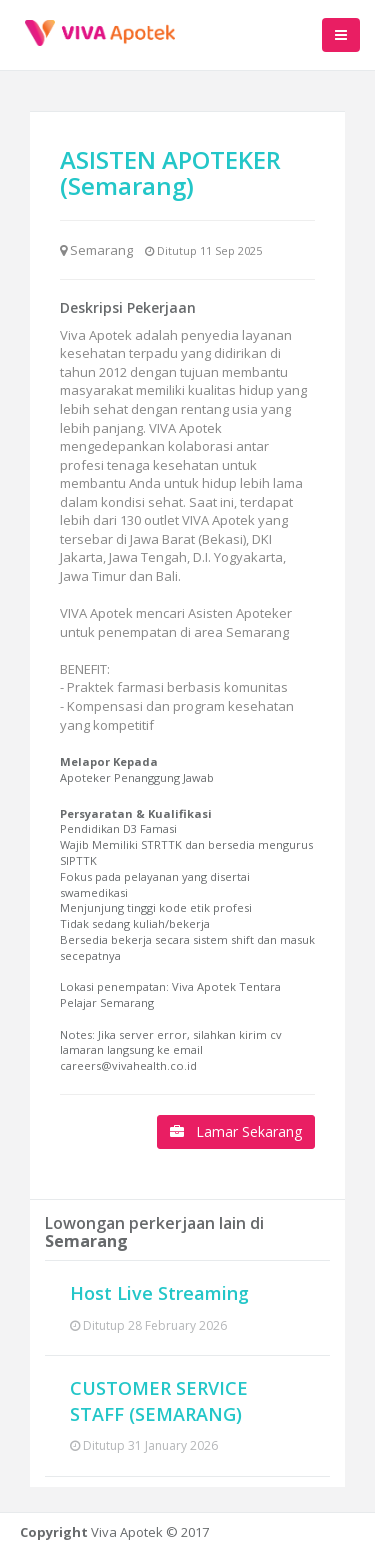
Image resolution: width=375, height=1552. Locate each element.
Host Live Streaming (159, 1293)
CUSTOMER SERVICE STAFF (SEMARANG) (159, 1401)
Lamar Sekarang (236, 1131)
